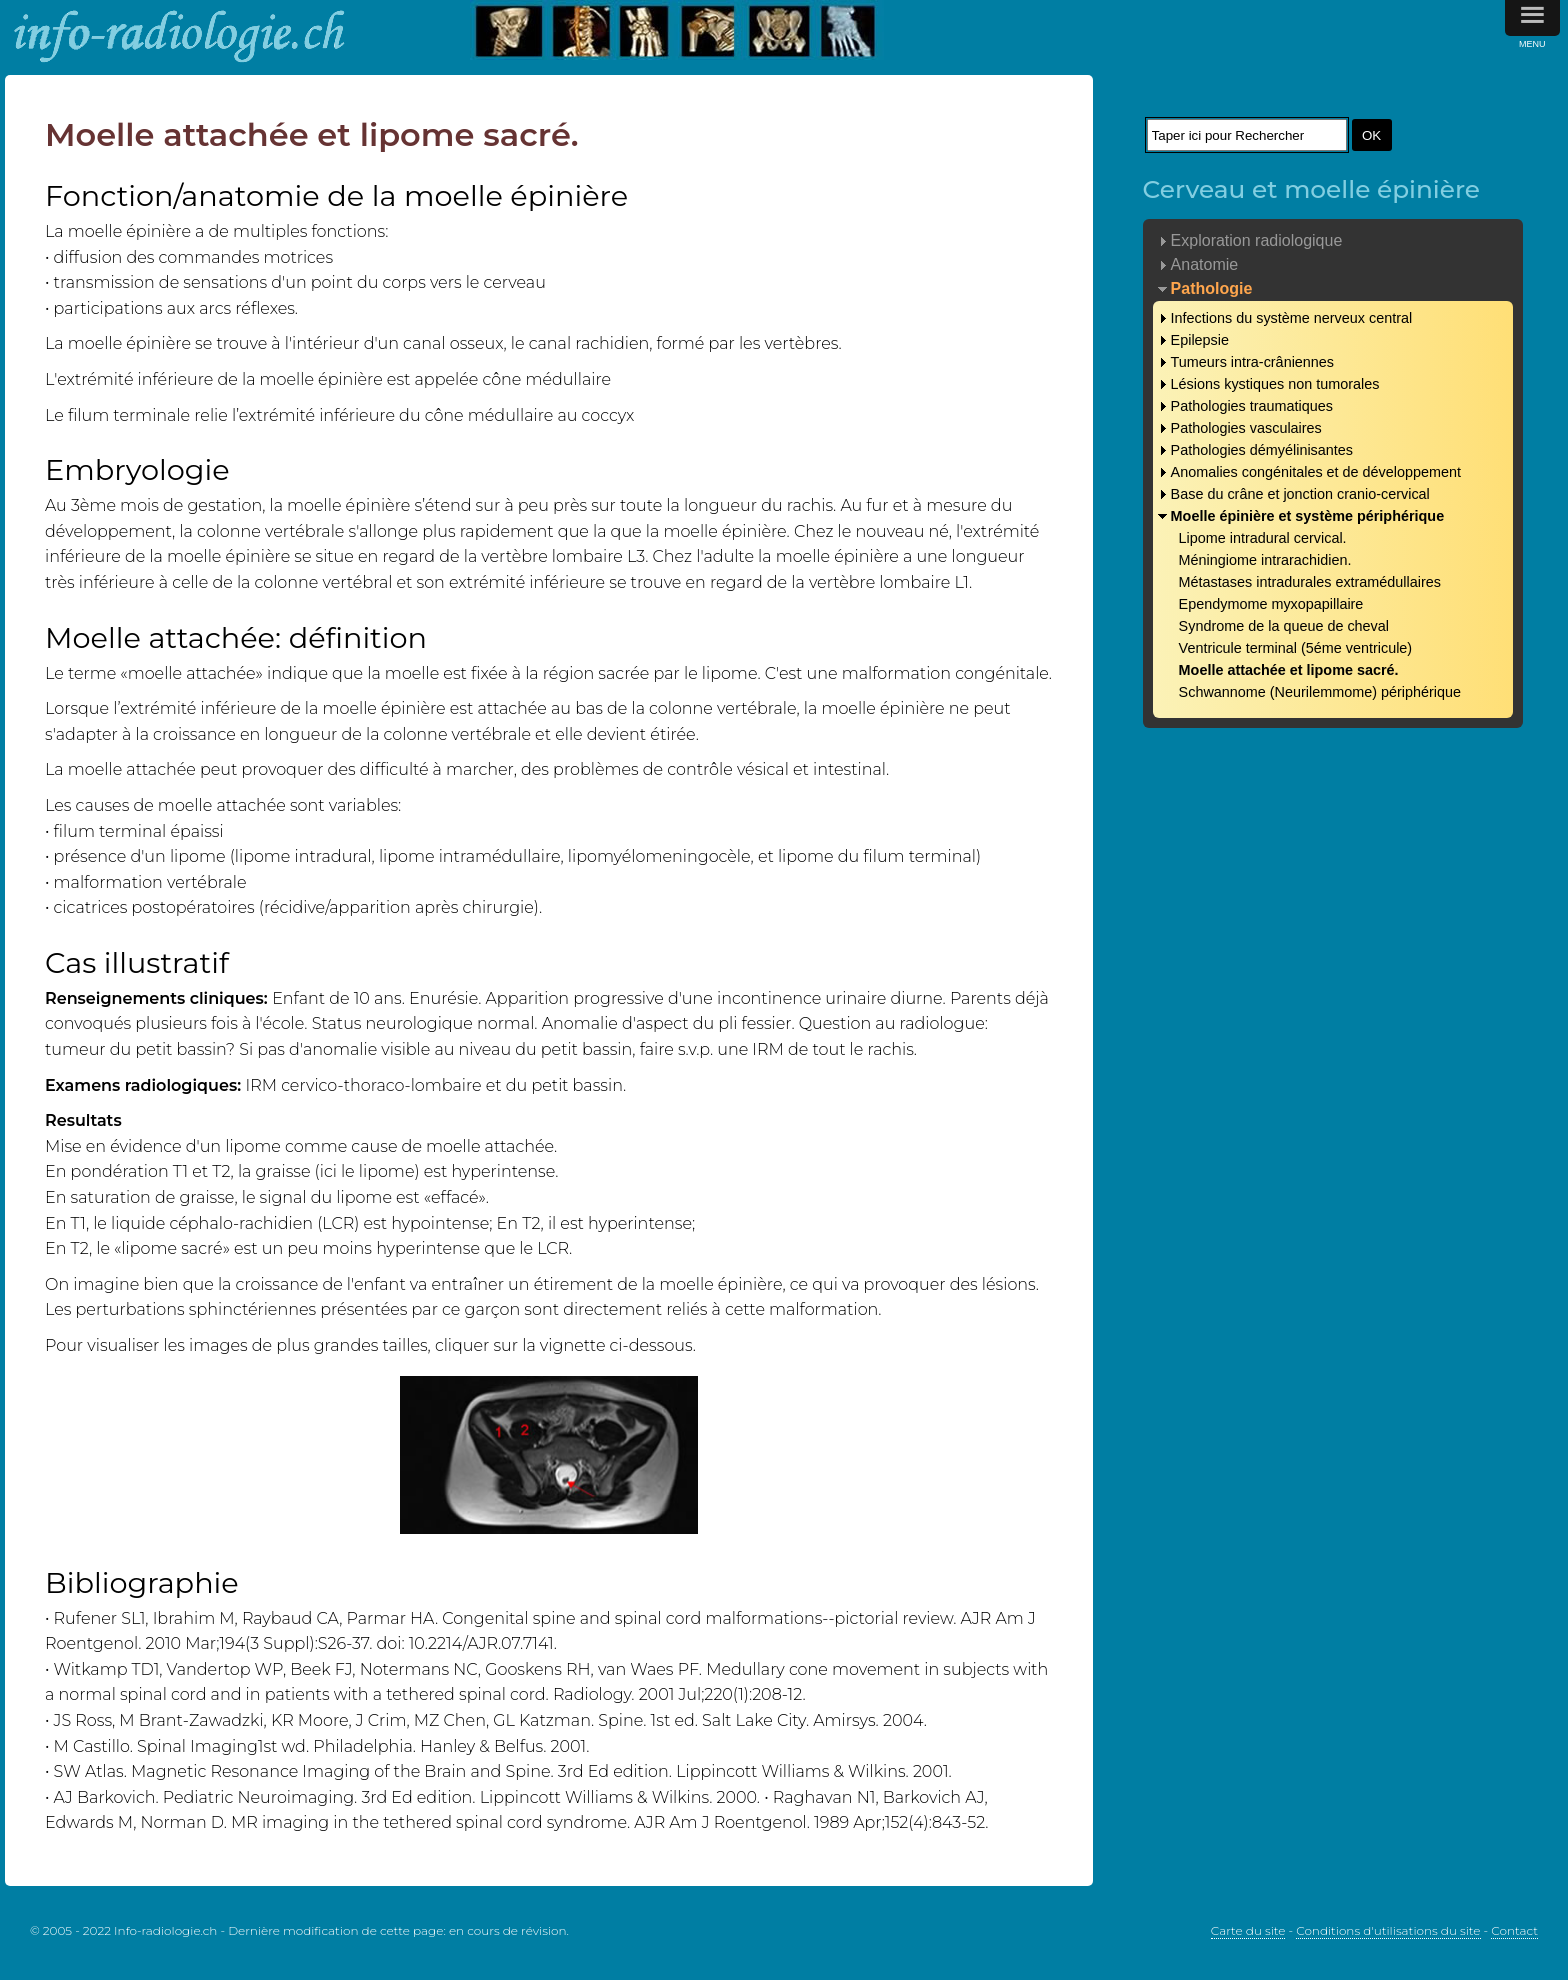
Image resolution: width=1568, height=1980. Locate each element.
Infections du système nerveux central (1292, 318)
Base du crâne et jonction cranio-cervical (1300, 494)
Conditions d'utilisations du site (1388, 1930)
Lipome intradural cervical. (1263, 538)
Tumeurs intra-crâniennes (1252, 362)
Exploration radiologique (1257, 240)
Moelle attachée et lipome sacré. (1289, 670)
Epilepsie (1200, 340)
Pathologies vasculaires (1246, 428)
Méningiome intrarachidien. (1265, 560)
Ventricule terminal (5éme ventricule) (1296, 648)
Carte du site (1248, 1930)
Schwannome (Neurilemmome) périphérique (1320, 692)
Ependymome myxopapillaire (1271, 604)
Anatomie (1205, 264)
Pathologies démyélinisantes (1262, 450)
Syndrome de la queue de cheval (1284, 626)
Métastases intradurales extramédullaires (1310, 582)
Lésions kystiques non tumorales (1275, 384)
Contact (1514, 1930)
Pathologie (1212, 288)
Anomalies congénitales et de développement (1316, 472)
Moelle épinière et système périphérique (1308, 516)
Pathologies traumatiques (1252, 406)
